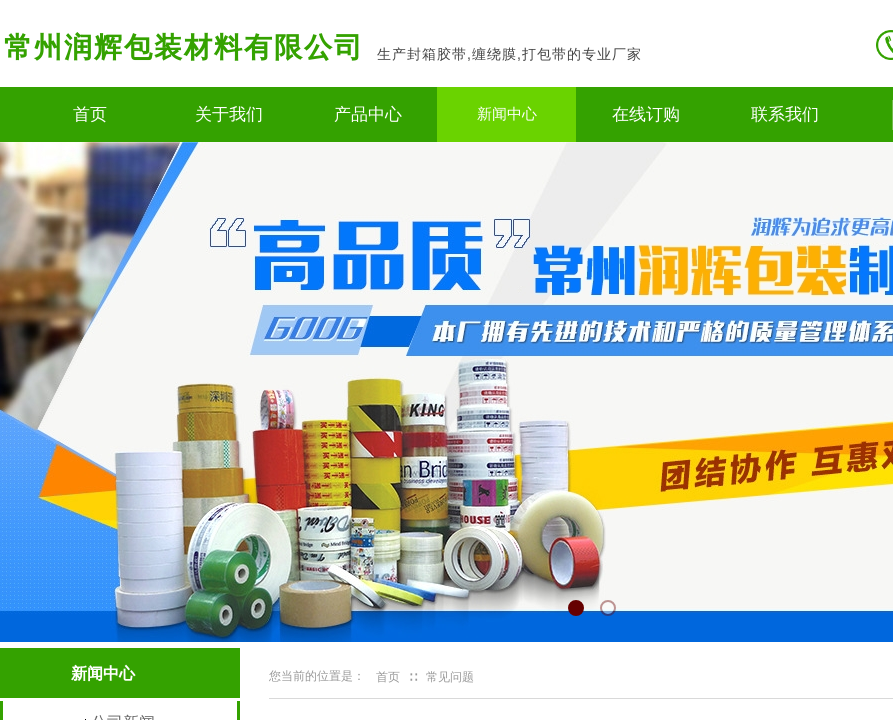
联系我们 (785, 114)
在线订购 (646, 114)
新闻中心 (507, 114)
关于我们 (229, 114)
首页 (90, 114)
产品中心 (368, 114)
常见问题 (450, 677)
